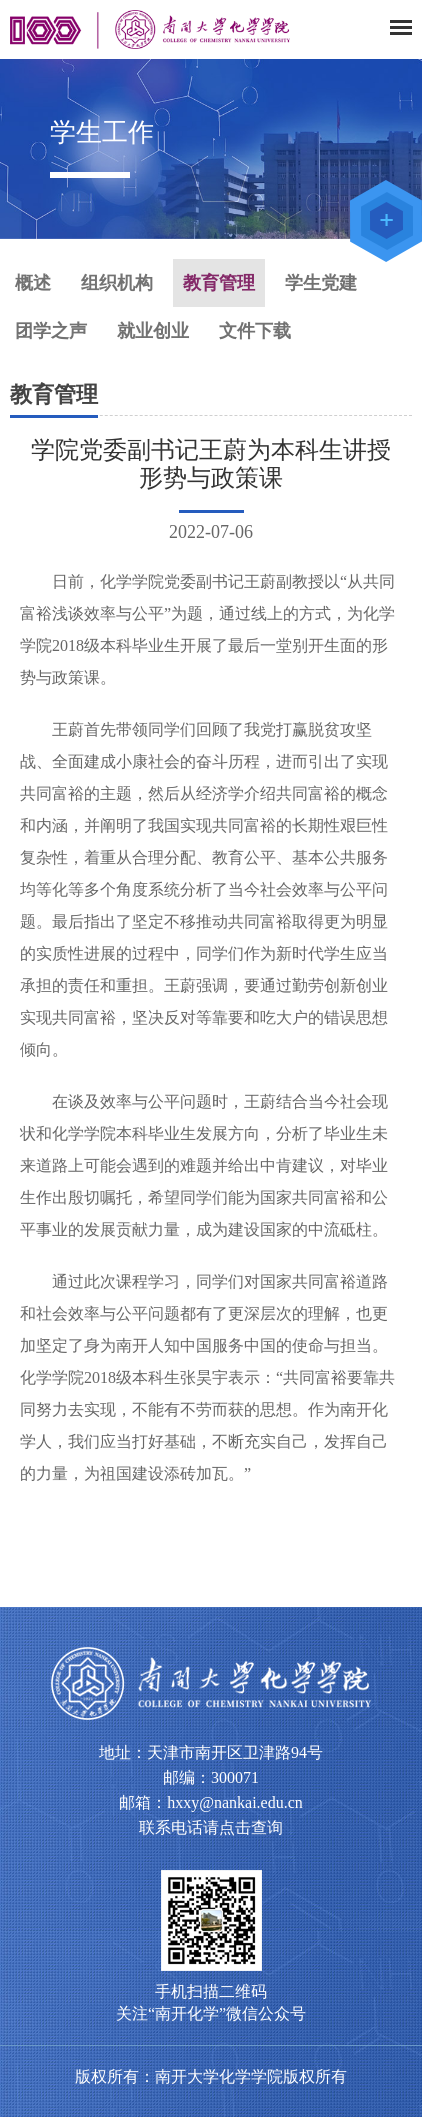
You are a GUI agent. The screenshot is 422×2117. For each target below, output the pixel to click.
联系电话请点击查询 (211, 1827)
